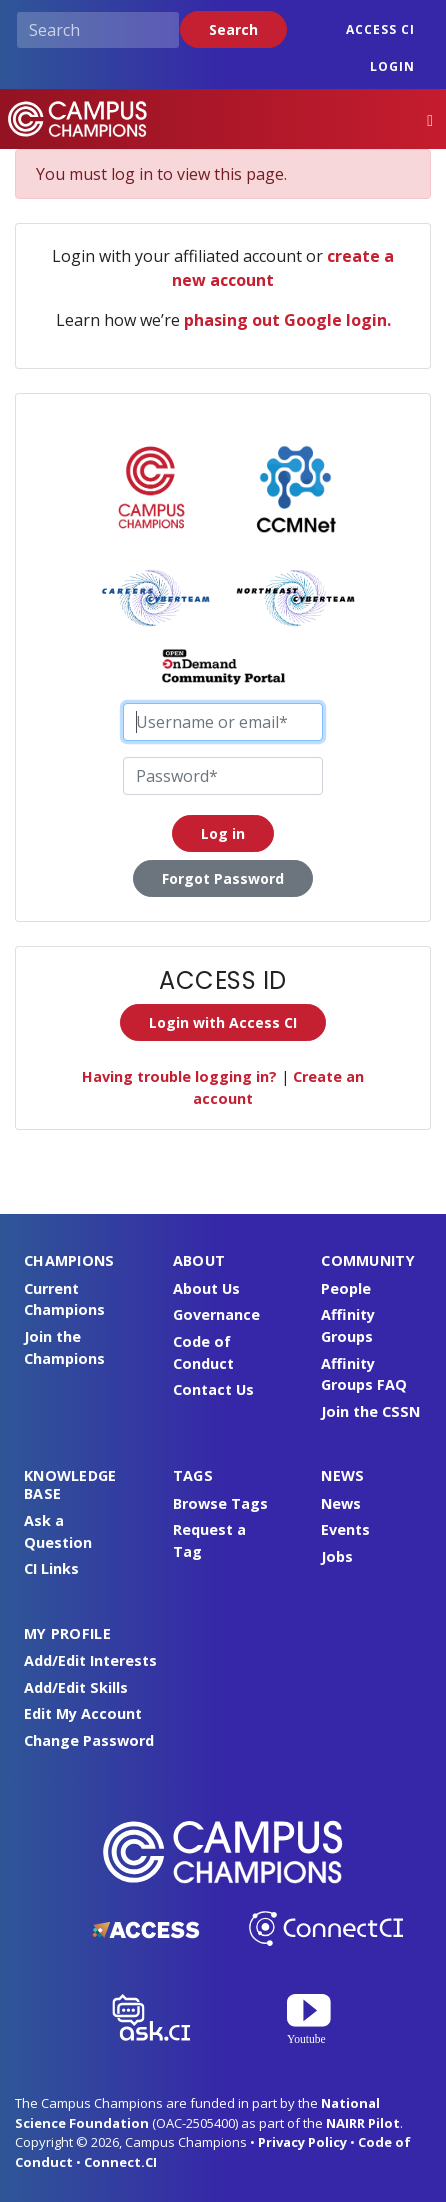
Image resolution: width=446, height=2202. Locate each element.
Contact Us (213, 1389)
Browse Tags (220, 1503)
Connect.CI (120, 2162)
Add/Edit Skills (76, 1687)
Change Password (89, 1740)
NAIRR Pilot (363, 2123)
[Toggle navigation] (430, 119)
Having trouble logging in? (179, 1076)
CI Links (51, 1568)
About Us (206, 1288)
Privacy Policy (302, 2142)
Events (345, 1529)
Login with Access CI (223, 1022)
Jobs (337, 1556)
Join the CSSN (370, 1411)
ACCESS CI (380, 29)
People (346, 1288)
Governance (216, 1314)
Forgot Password (223, 878)
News (341, 1503)
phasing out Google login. (287, 320)
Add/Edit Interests (90, 1660)
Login (392, 66)
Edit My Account (83, 1713)
